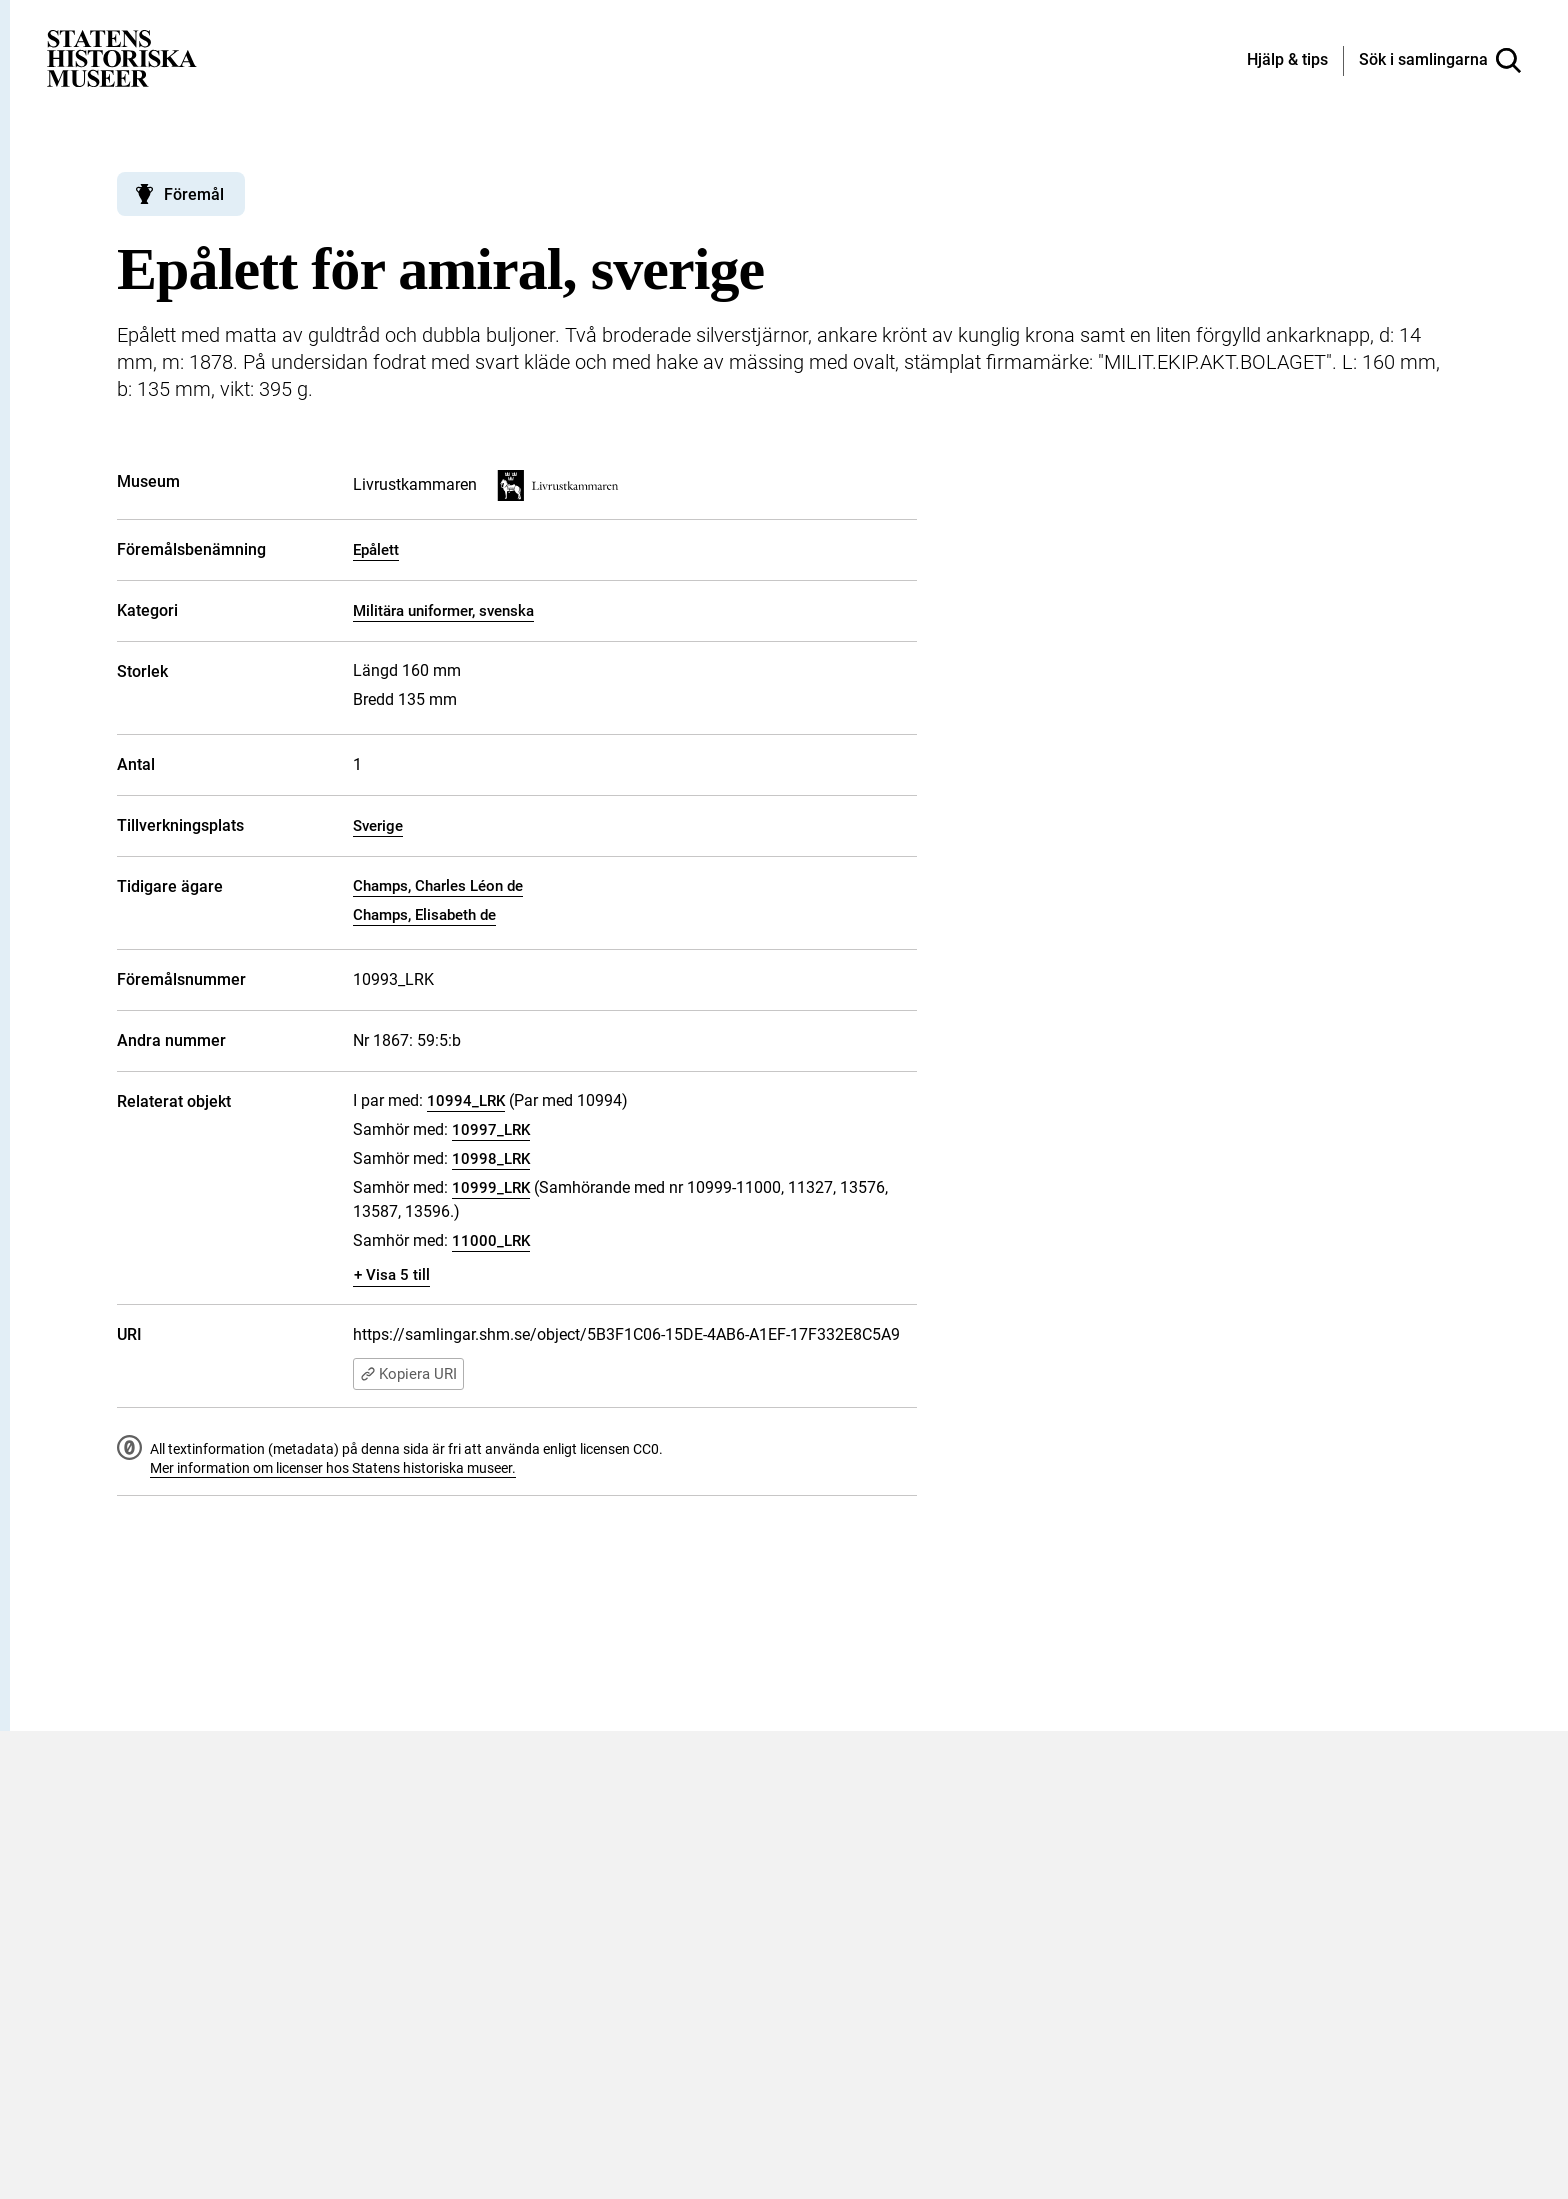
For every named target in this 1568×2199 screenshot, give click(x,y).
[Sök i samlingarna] (1440, 61)
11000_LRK (491, 1241)
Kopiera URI (408, 1374)
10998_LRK (491, 1159)
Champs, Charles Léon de (438, 886)
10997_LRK (491, 1130)
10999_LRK (491, 1188)
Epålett (376, 550)
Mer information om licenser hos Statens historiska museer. (333, 1468)
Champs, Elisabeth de (424, 915)
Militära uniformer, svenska (443, 611)
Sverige (378, 826)
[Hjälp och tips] (1287, 61)
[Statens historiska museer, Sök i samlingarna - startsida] (122, 57)
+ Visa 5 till (392, 1275)
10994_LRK (466, 1101)
